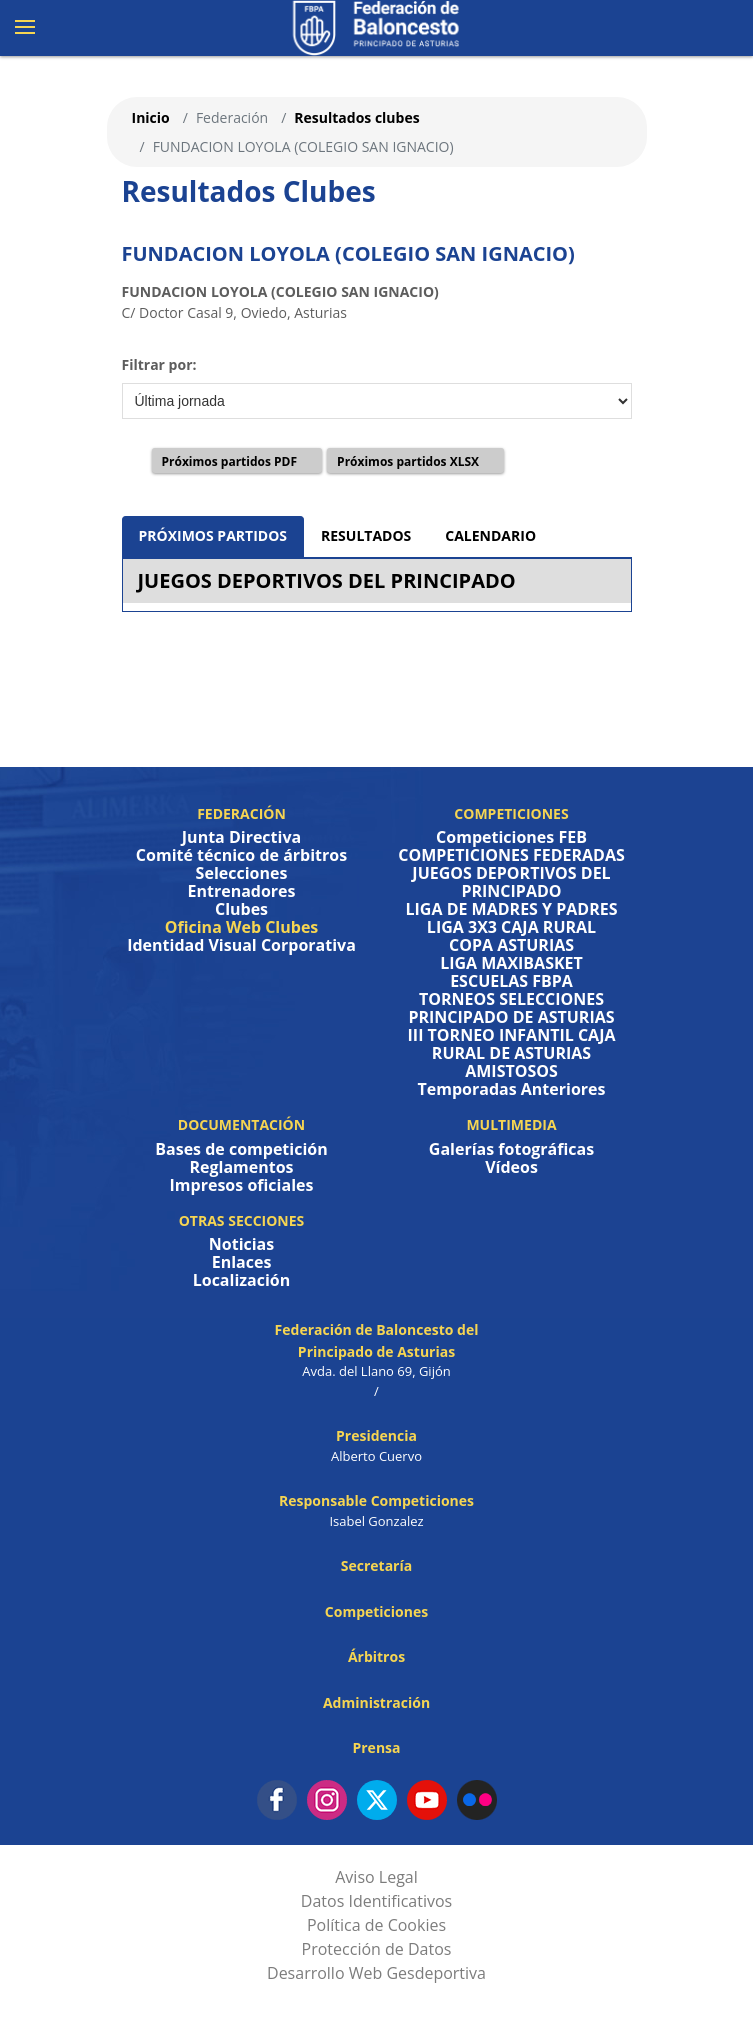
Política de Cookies (376, 1925)
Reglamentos (241, 1167)
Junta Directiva (241, 837)
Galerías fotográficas (511, 1149)
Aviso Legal (376, 1877)
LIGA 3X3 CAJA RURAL (511, 927)
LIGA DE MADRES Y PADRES (512, 909)
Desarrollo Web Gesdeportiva (376, 1973)
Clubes (241, 909)
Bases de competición (241, 1149)
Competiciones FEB (511, 837)
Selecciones (242, 873)
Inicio (151, 117)
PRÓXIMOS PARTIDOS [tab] (213, 535)
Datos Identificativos (376, 1901)
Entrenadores (241, 891)
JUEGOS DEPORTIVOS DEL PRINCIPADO (327, 580)
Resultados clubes (356, 117)
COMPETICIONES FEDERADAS (511, 855)
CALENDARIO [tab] (490, 535)
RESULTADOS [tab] (366, 535)
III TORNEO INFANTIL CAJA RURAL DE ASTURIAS (512, 1044)
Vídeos (511, 1167)
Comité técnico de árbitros (241, 855)
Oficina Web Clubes (242, 927)
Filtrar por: (159, 364)
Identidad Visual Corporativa (241, 945)
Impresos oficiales (242, 1185)
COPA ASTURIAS (511, 945)
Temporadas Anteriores (512, 1089)
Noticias (241, 1244)
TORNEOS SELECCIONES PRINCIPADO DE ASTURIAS (511, 1008)
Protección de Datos (377, 1949)
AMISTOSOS (511, 1071)
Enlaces (242, 1262)
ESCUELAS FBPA (511, 981)
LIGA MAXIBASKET (511, 963)
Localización (242, 1280)
